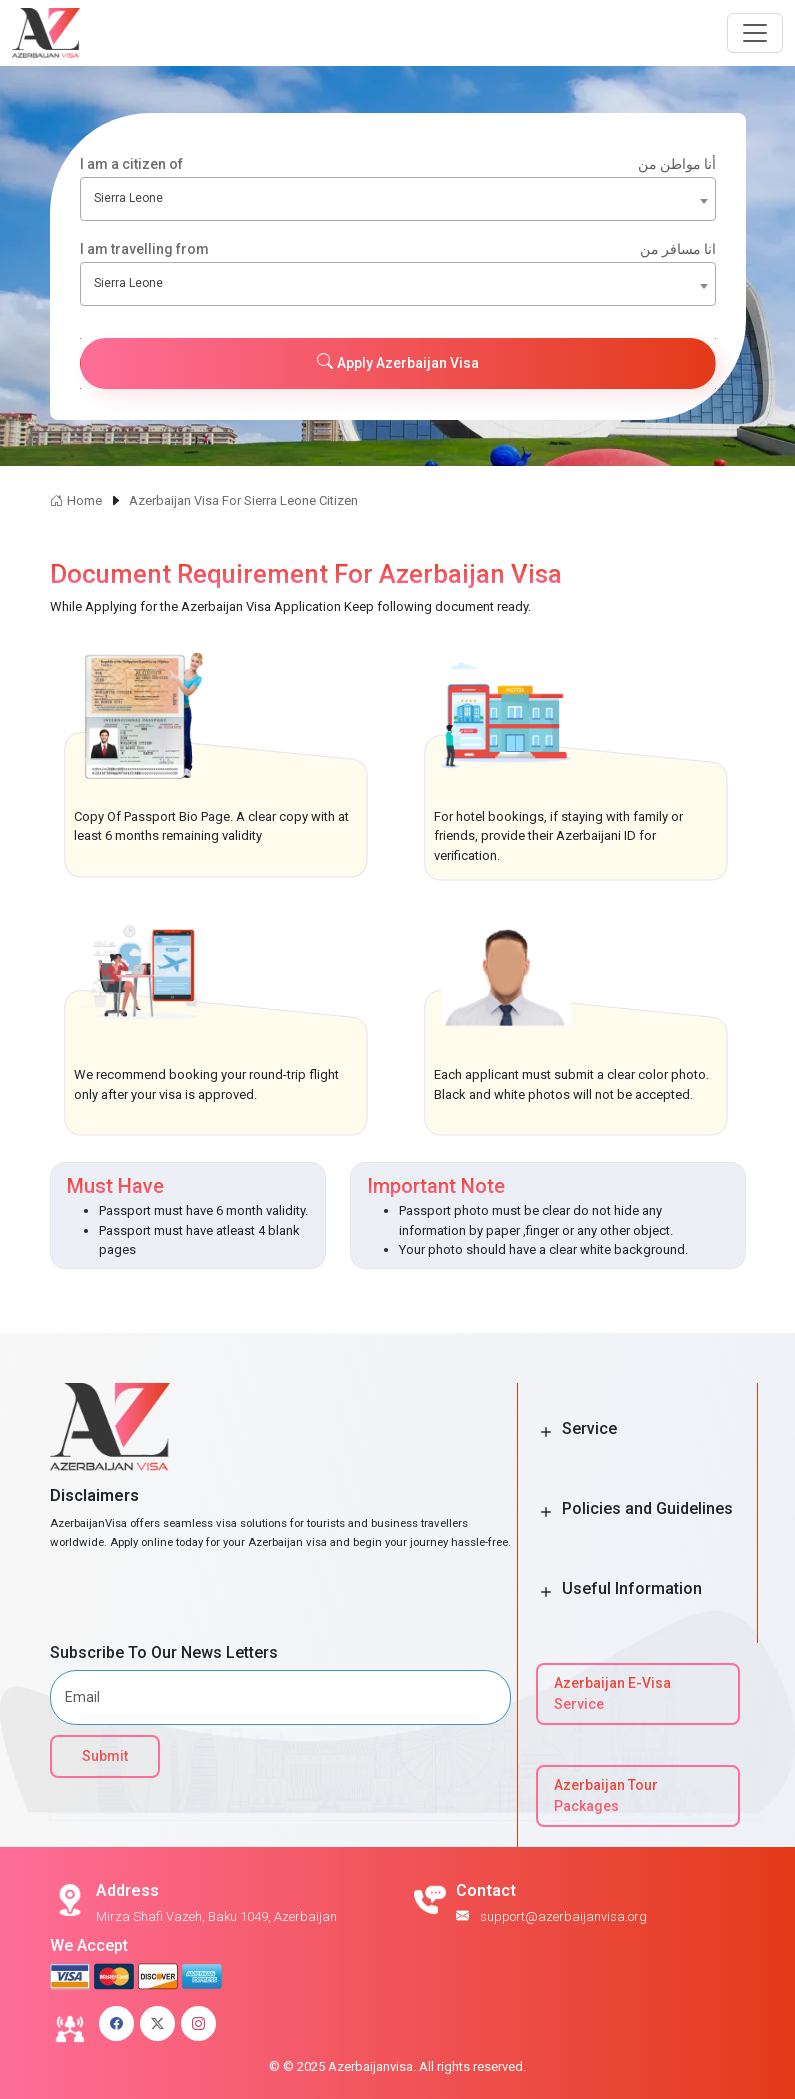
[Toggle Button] (546, 1433)
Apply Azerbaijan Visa (398, 362)
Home (76, 500)
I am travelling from (398, 249)
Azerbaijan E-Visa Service (612, 1693)
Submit (105, 1756)
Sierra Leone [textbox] (128, 198)
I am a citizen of (398, 164)
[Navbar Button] (755, 33)
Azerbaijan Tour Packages (606, 1795)
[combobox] (398, 199)
